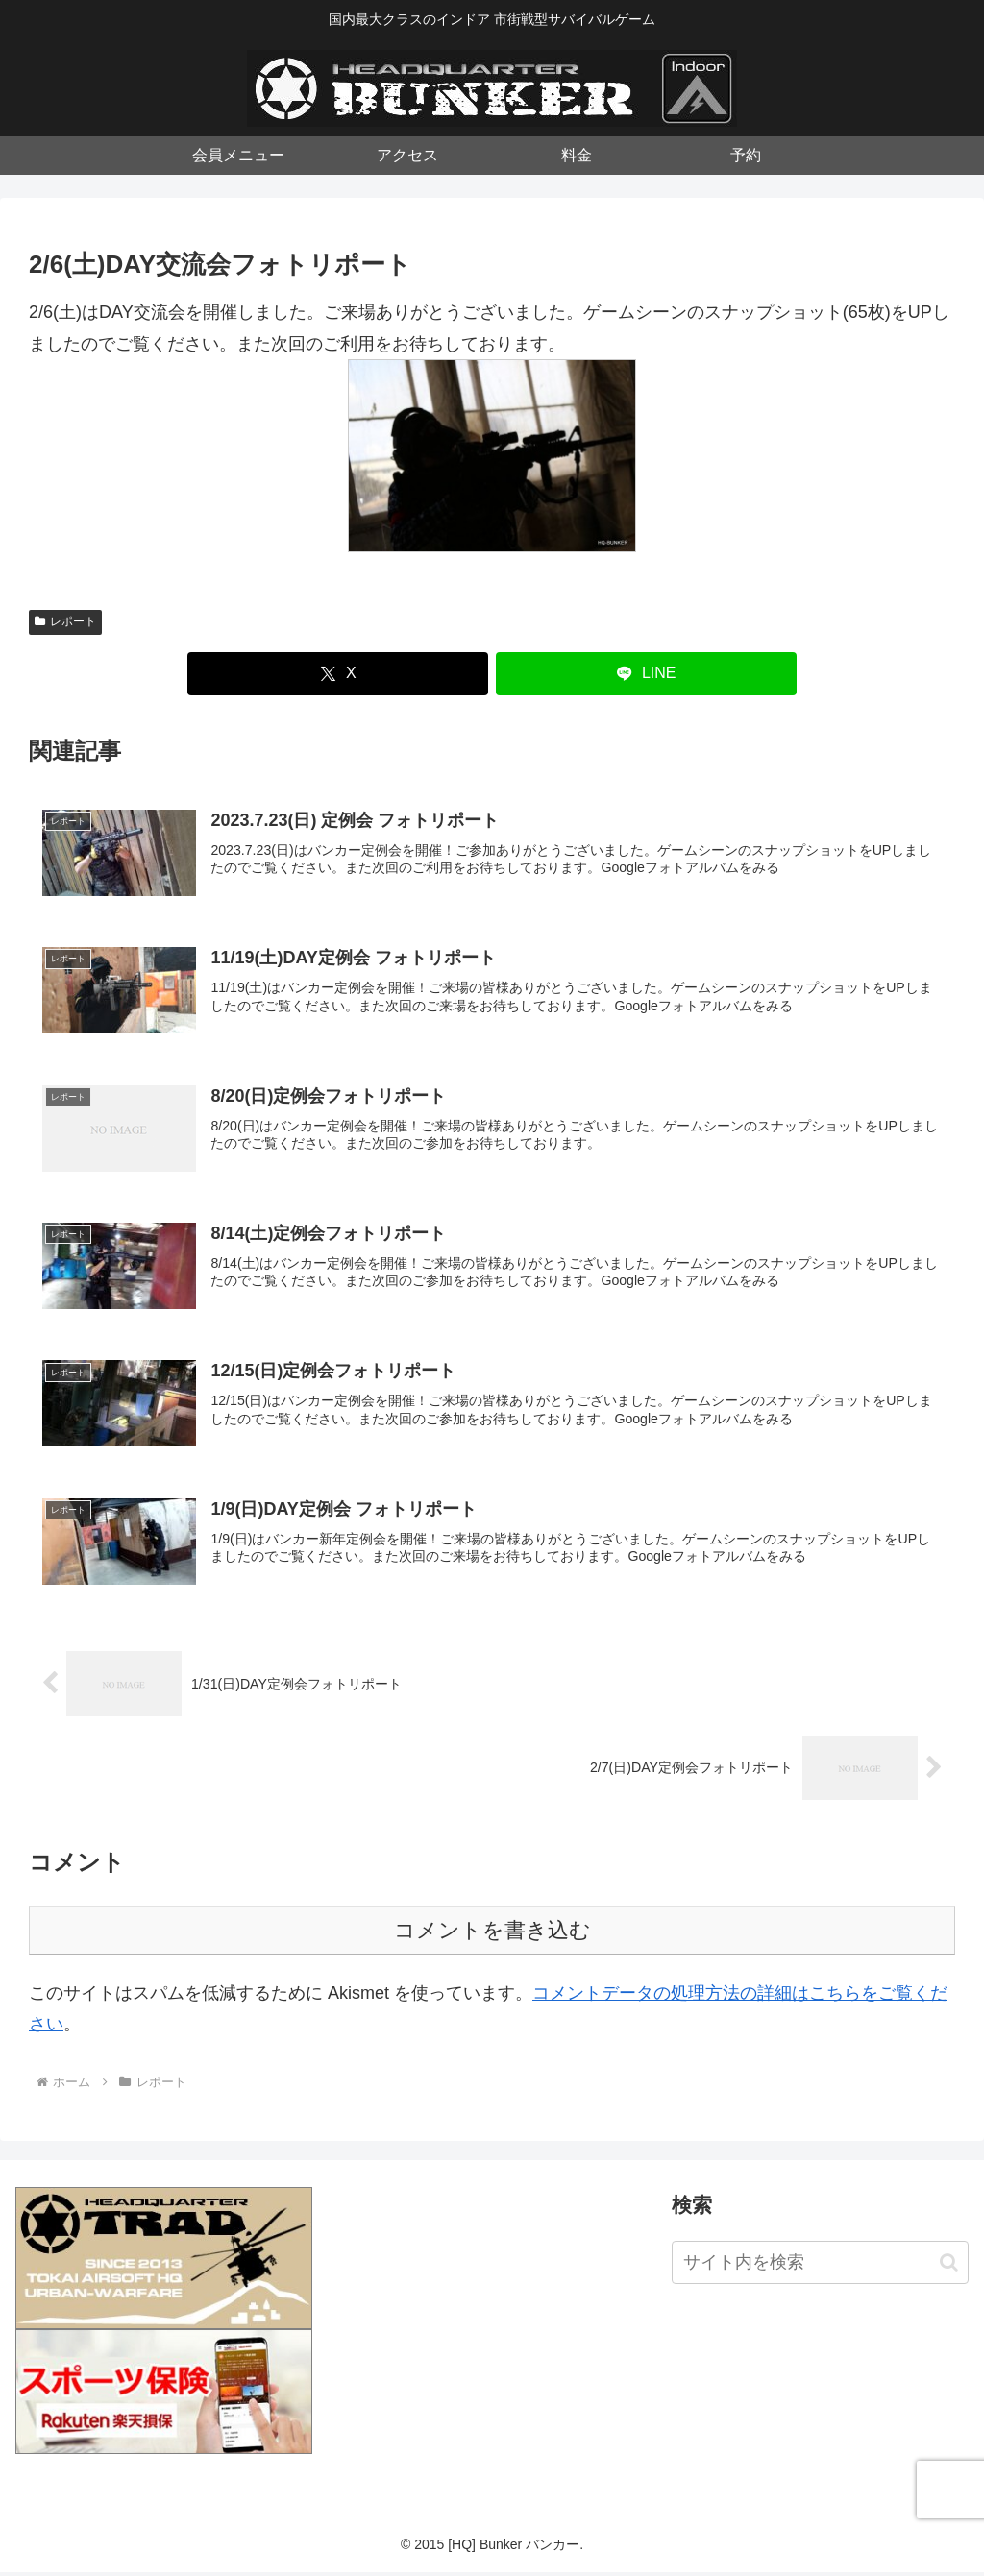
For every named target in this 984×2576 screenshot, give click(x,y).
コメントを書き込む (492, 1934)
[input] (820, 2267)
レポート (65, 621)
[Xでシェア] (337, 673)
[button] (949, 2266)
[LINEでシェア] (646, 673)
